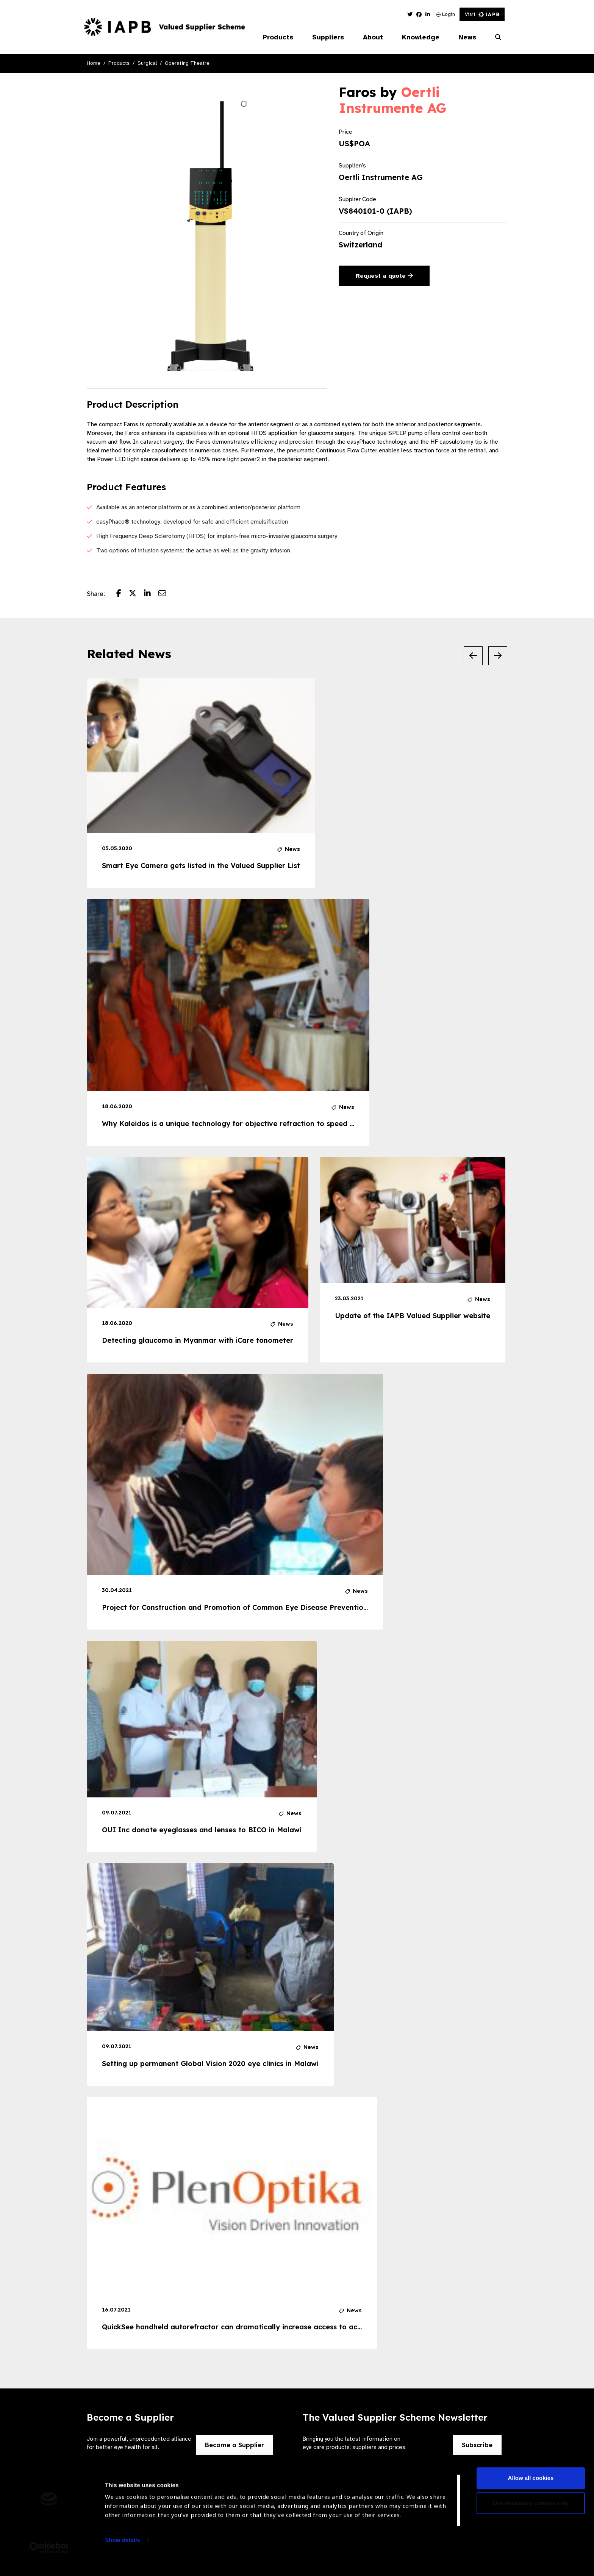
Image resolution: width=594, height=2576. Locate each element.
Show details (122, 2553)
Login (445, 14)
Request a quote (384, 276)
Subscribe (477, 2445)
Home (93, 63)
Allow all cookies (531, 2491)
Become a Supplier (234, 2445)
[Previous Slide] (473, 655)
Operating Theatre (187, 63)
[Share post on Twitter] (136, 594)
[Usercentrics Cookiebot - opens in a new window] (49, 2561)
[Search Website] (498, 37)
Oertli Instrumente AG (392, 100)
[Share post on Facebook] (122, 594)
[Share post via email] (166, 594)
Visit (482, 14)
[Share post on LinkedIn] (151, 594)
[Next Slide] (497, 655)
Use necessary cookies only (531, 2516)
